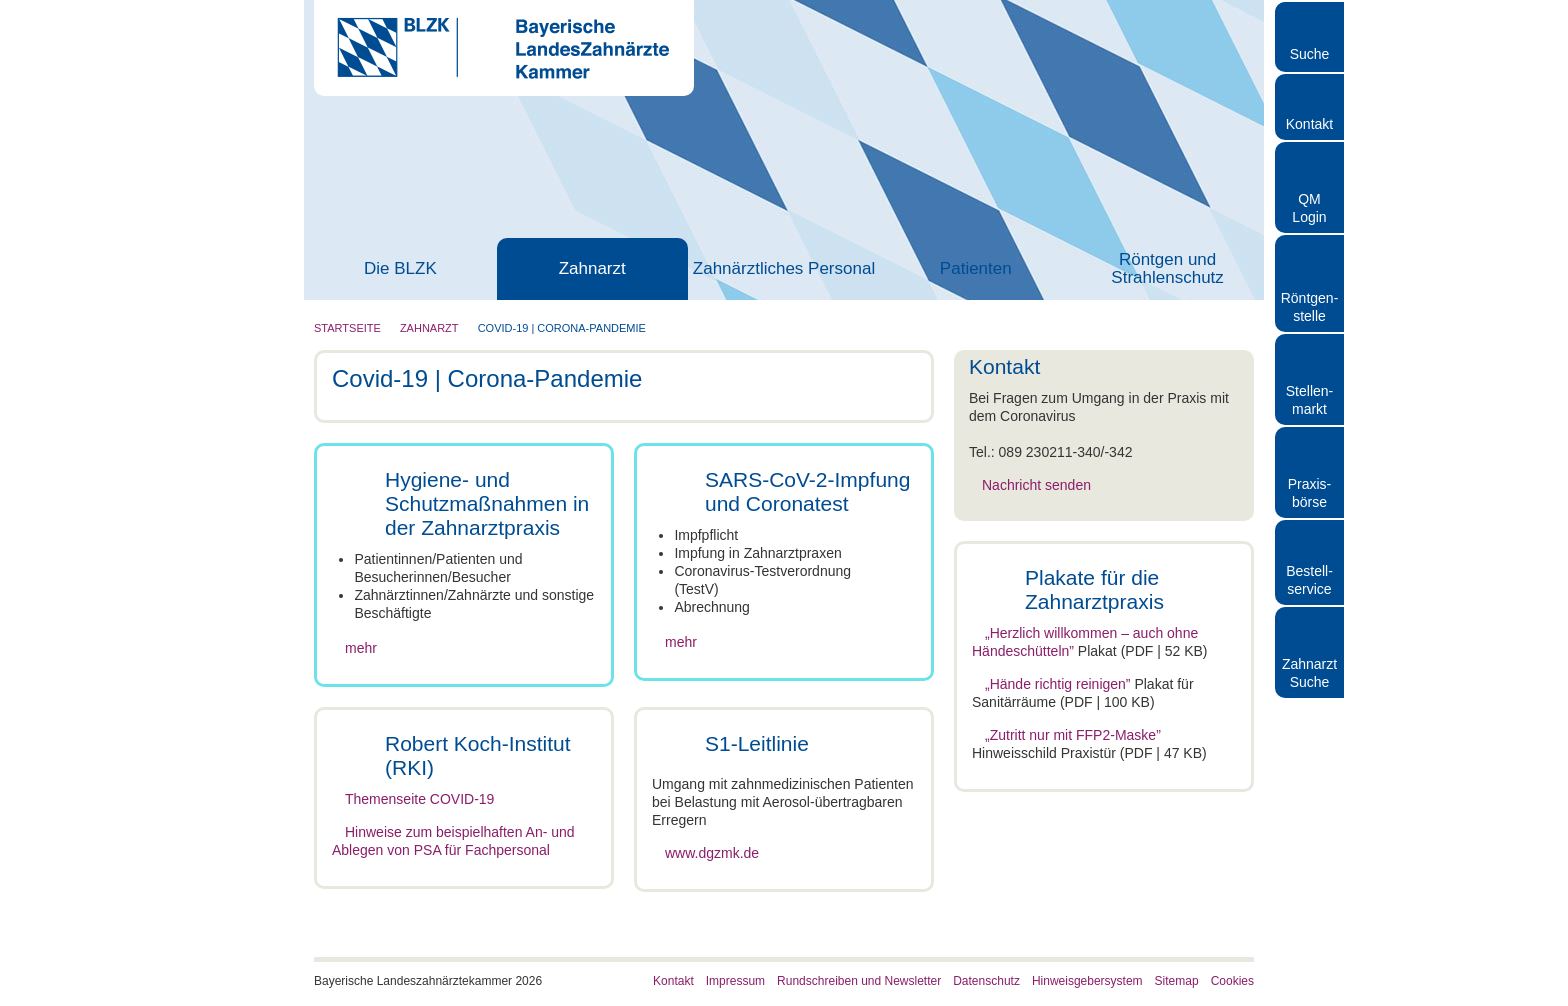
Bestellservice (1309, 580)
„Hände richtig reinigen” (1058, 684)
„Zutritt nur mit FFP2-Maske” (1073, 735)
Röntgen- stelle (1310, 307)
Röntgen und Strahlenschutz (1167, 269)
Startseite (347, 328)
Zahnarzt (592, 269)
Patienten (976, 269)
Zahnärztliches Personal (784, 269)
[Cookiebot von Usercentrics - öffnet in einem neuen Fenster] (129, 967)
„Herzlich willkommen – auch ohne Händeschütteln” (1085, 642)
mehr (361, 648)
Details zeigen (1063, 966)
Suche (1310, 54)
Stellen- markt (1309, 400)
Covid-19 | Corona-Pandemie (562, 328)
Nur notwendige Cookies (1401, 923)
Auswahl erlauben (1401, 865)
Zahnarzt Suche (1309, 673)
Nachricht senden (1036, 485)
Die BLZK (400, 269)
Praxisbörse (1310, 493)
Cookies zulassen (1401, 806)
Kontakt (1309, 124)
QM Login (1309, 208)
